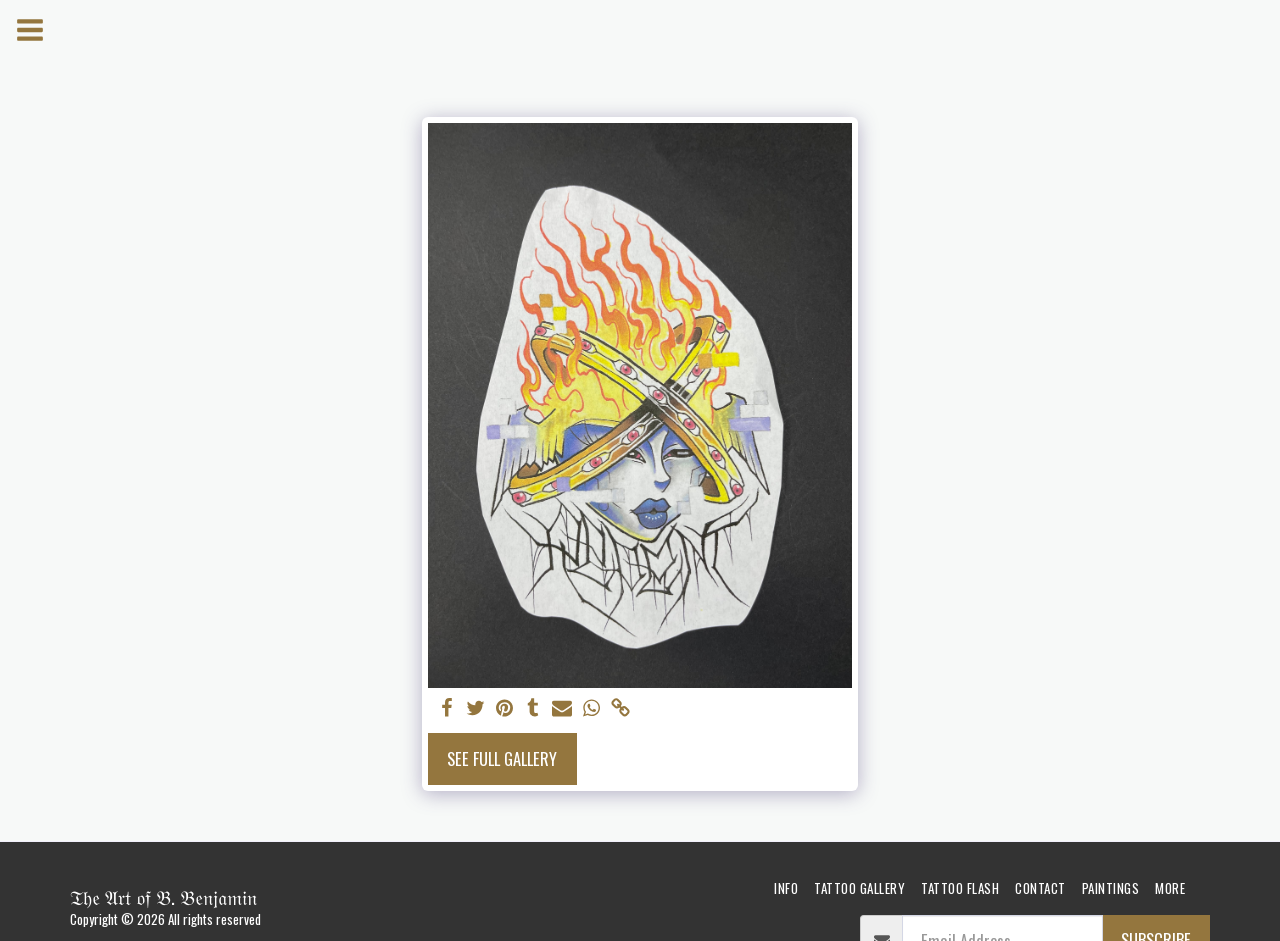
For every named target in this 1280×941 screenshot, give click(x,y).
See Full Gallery (502, 758)
